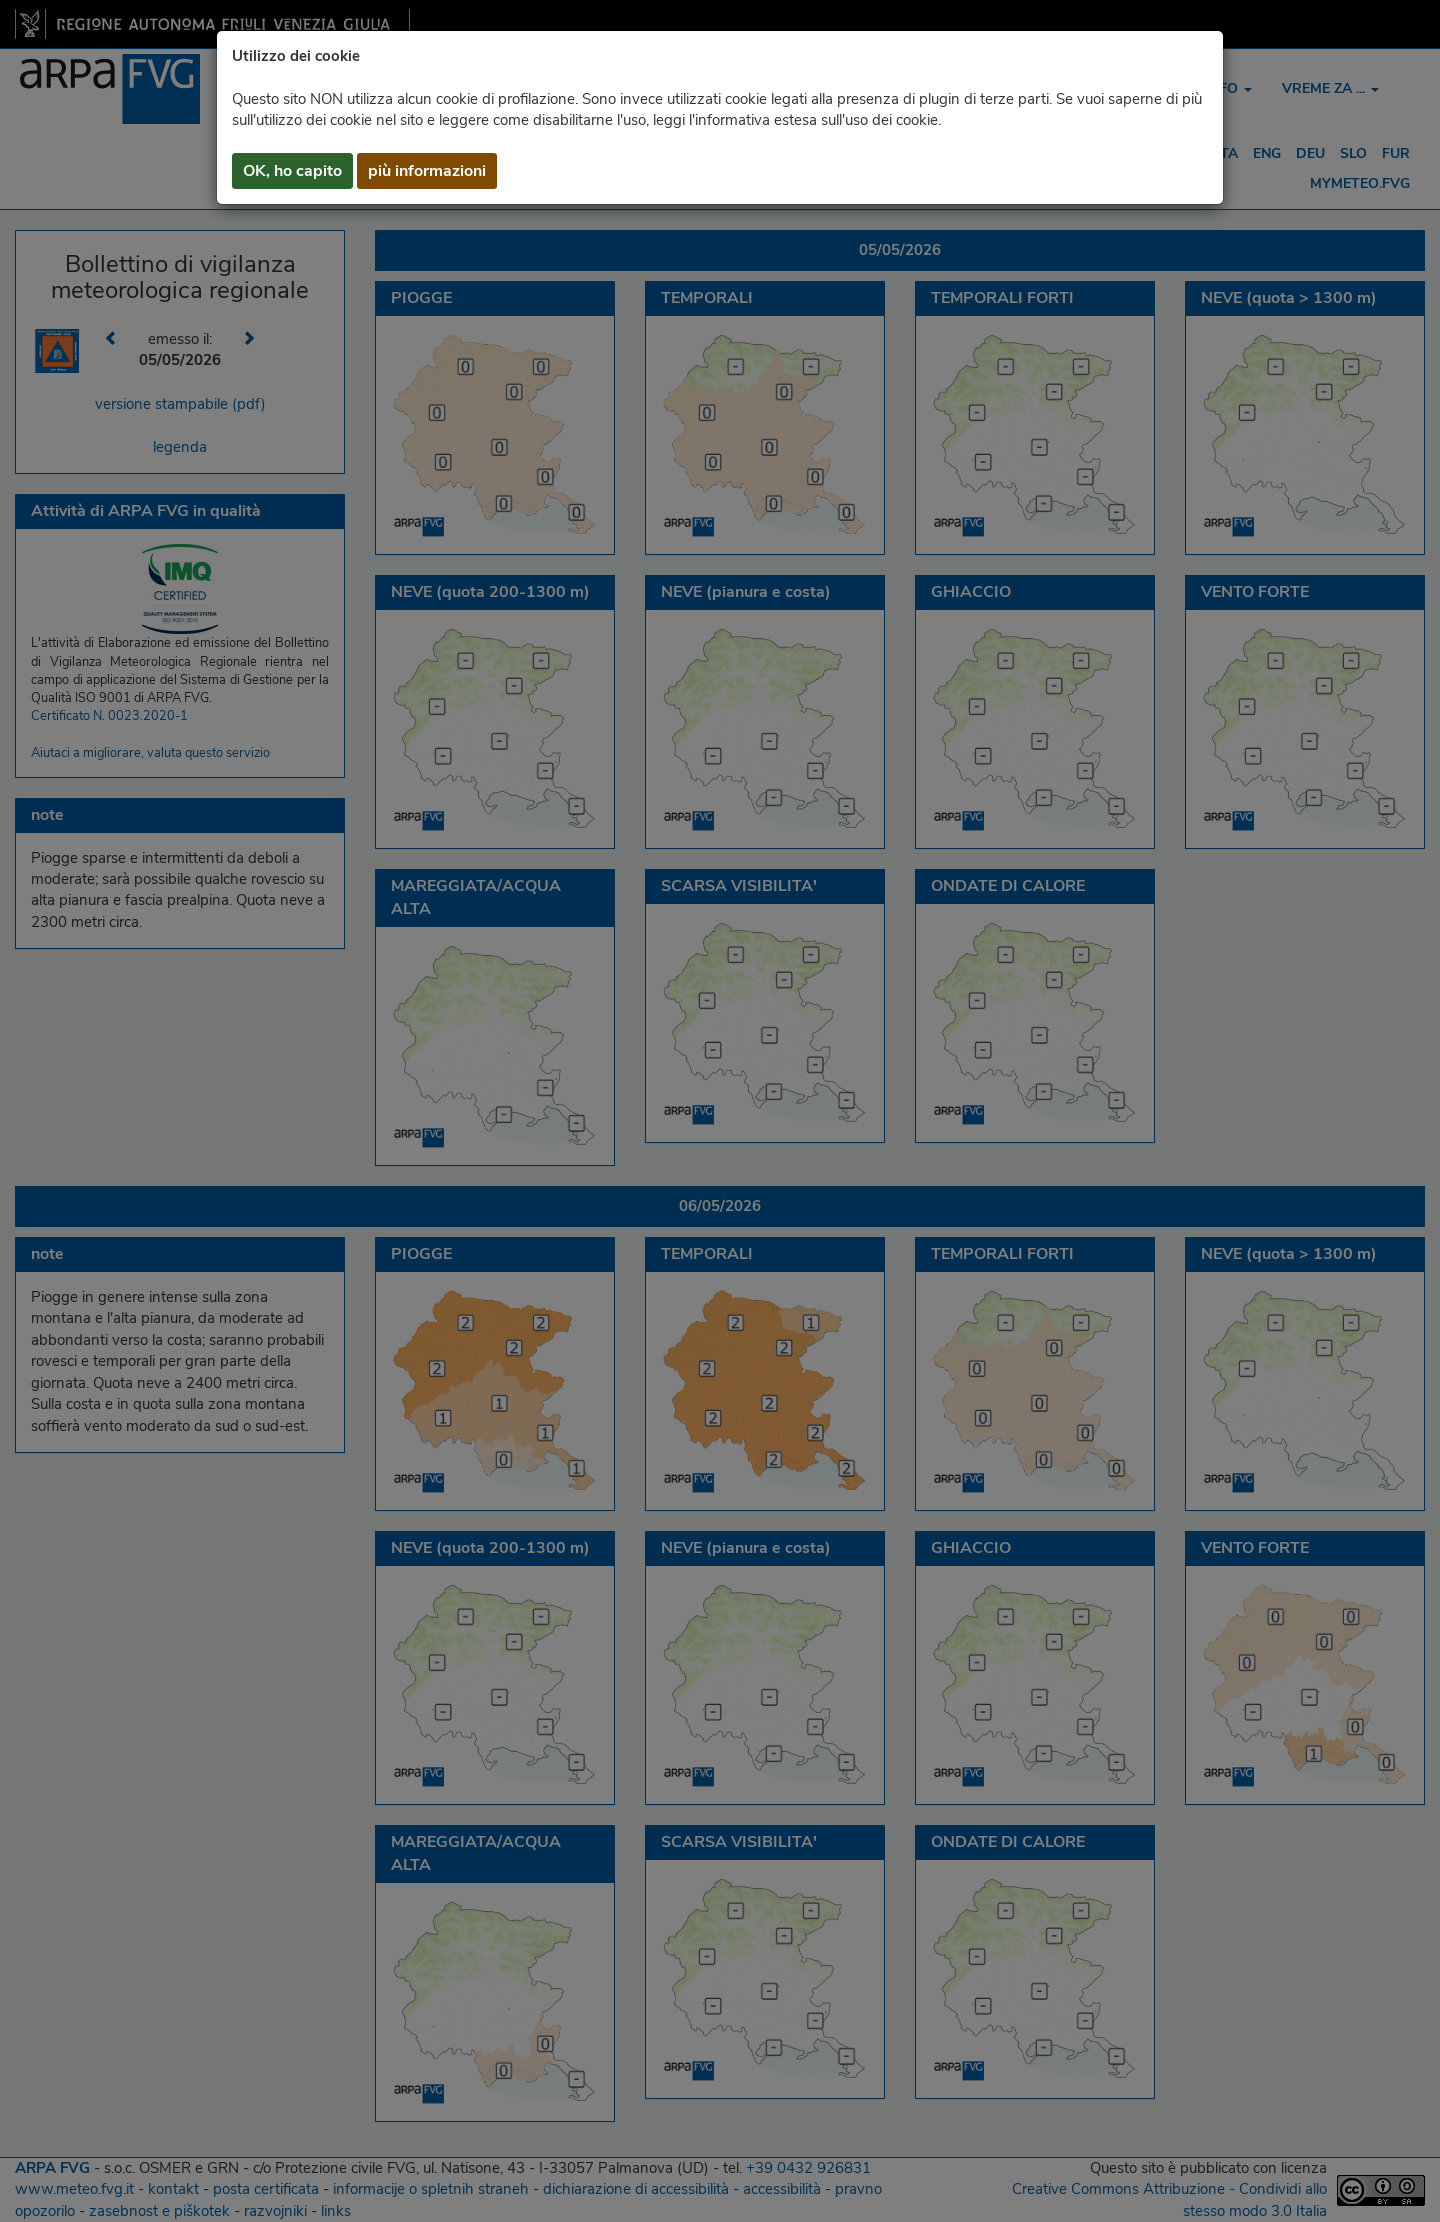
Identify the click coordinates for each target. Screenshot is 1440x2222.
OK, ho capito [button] (292, 171)
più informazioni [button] (427, 171)
